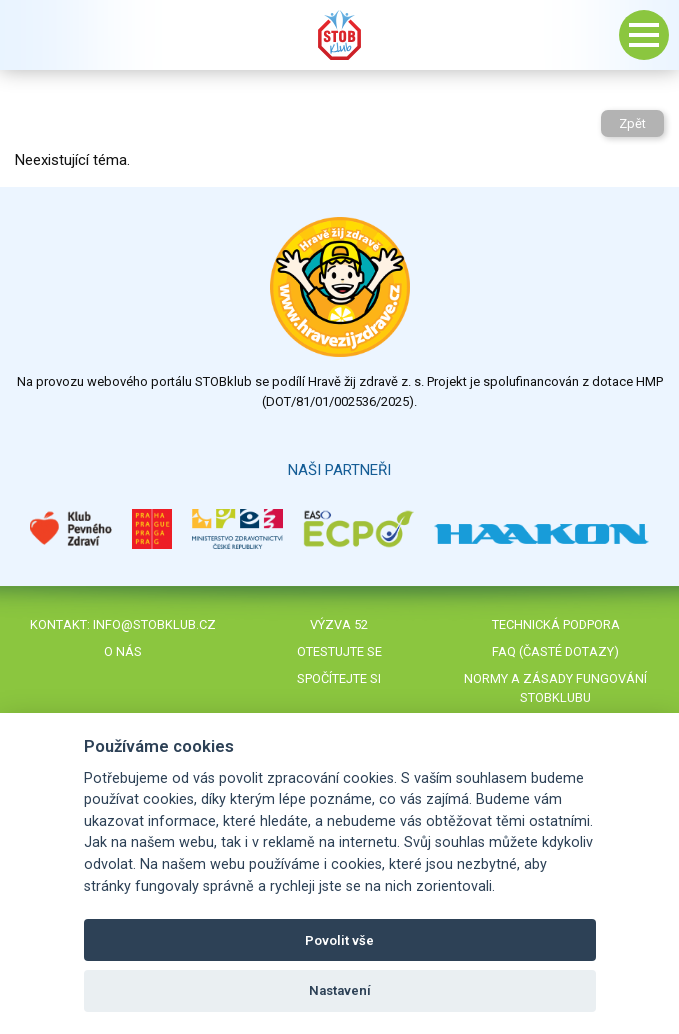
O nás (123, 651)
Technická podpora (556, 624)
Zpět (632, 123)
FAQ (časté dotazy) (555, 651)
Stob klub (340, 35)
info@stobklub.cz (154, 624)
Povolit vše (339, 940)
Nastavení (340, 990)
